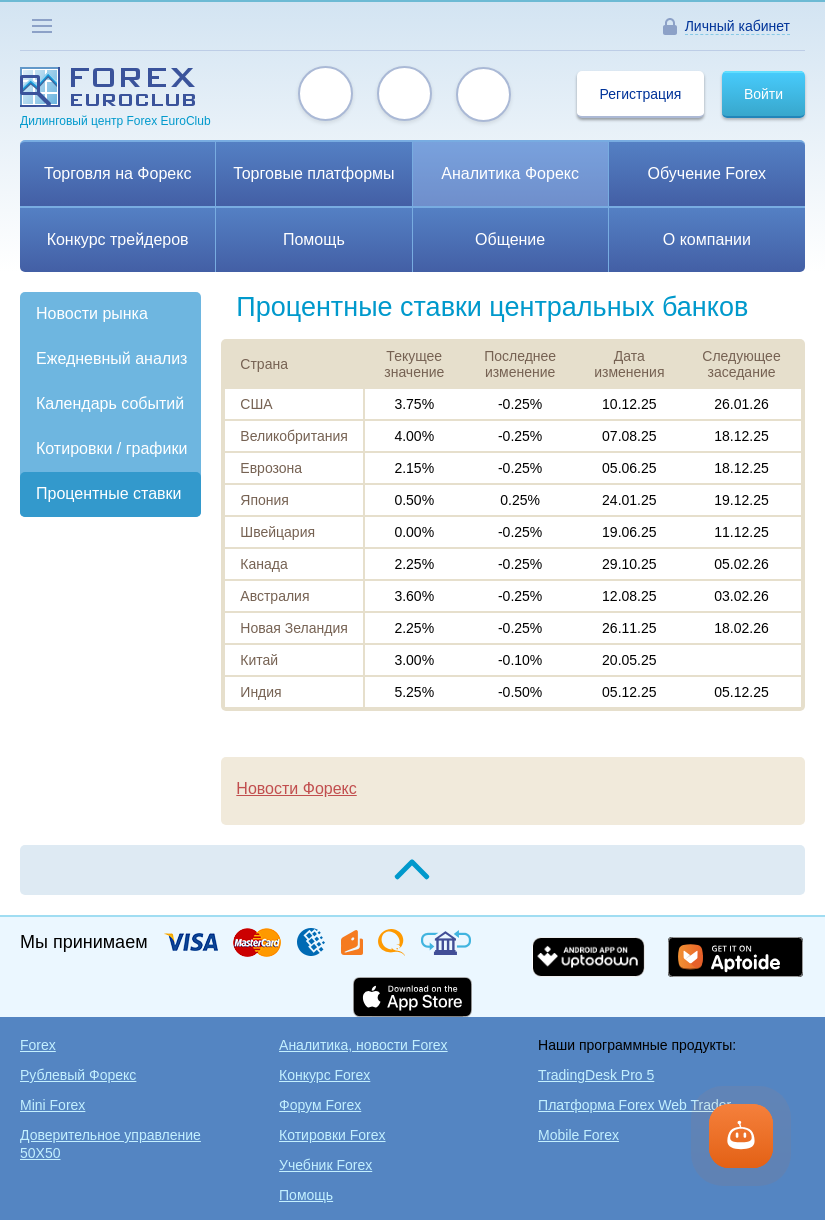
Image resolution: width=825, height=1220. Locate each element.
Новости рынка (92, 313)
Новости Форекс (296, 788)
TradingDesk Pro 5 (596, 1075)
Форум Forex (320, 1105)
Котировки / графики (111, 448)
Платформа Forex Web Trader (634, 1105)
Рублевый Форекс (78, 1075)
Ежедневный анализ (111, 358)
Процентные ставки (109, 493)
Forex (38, 1045)
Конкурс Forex (324, 1075)
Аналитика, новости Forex (363, 1045)
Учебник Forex (325, 1165)
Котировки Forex (332, 1135)
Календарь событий (110, 403)
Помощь (306, 1195)
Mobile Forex (578, 1135)
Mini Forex (52, 1105)
